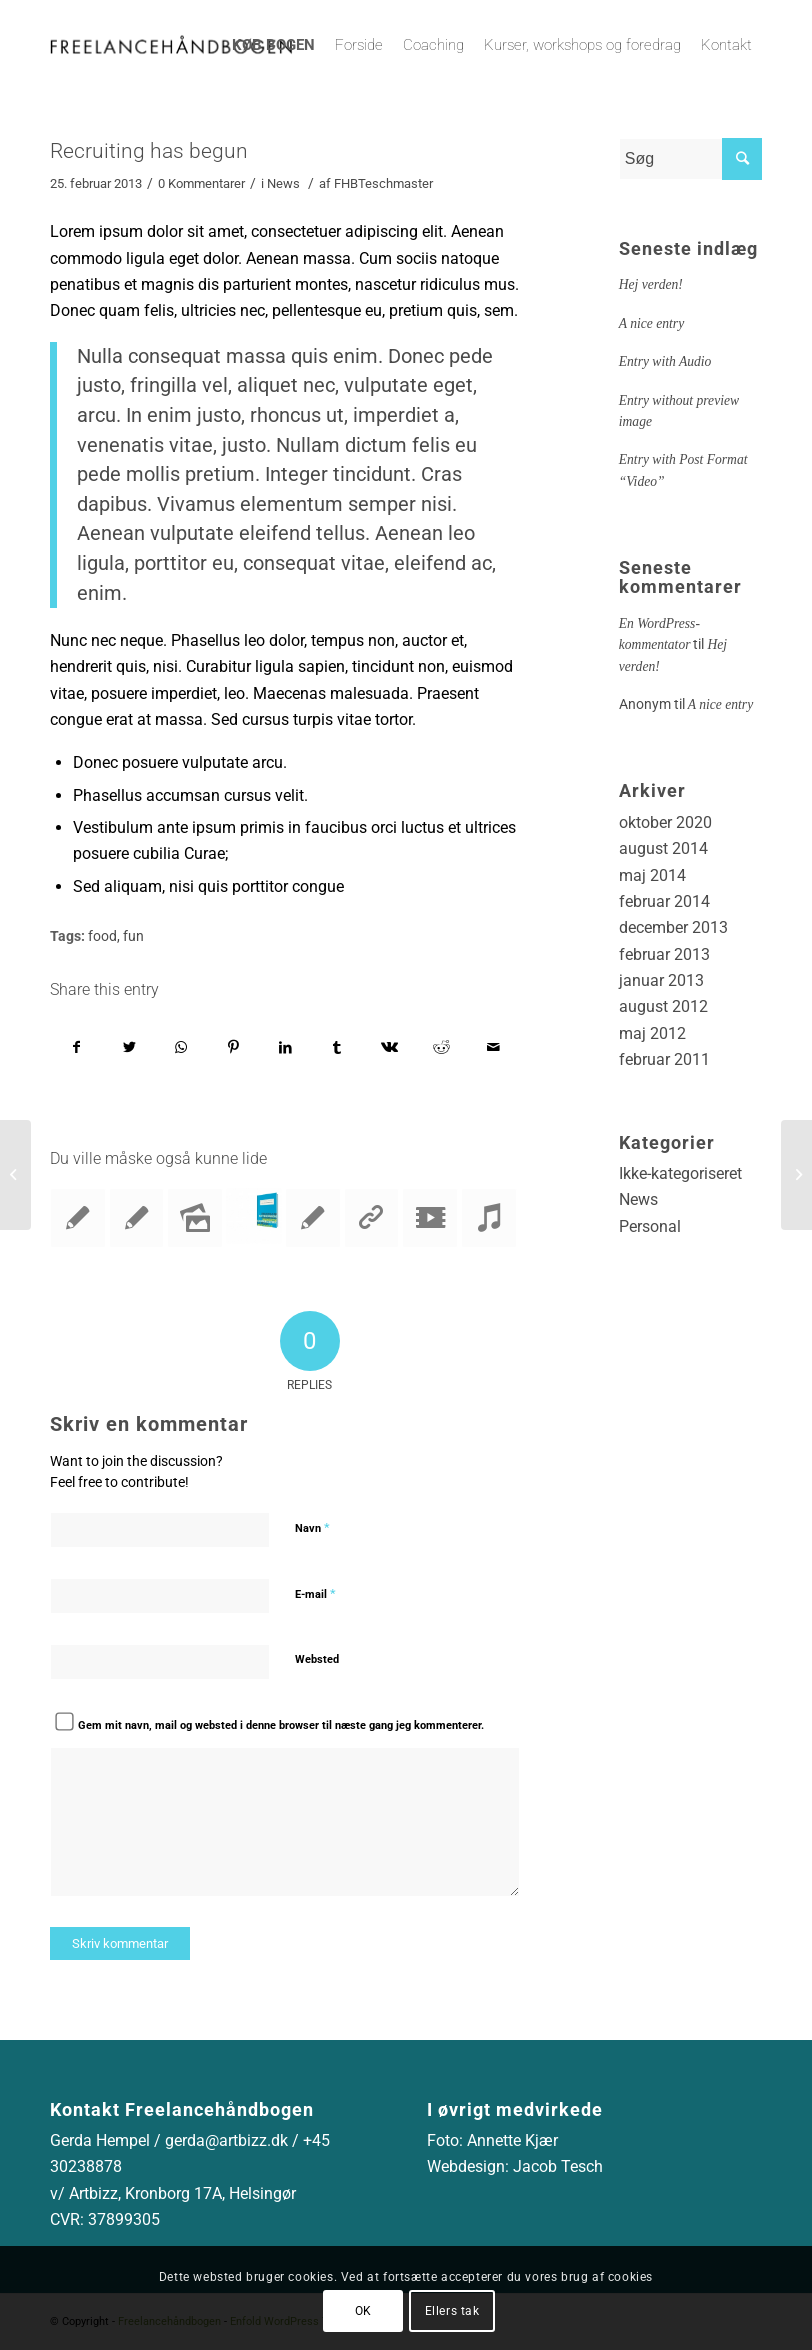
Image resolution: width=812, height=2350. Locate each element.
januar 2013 (661, 980)
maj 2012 (652, 1033)
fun (133, 936)
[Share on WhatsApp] (181, 1047)
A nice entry (651, 323)
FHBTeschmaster (383, 183)
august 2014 (663, 848)
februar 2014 (664, 901)
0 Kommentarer (201, 183)
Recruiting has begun (149, 151)
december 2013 (673, 927)
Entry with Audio (665, 361)
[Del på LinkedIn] (285, 1047)
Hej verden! (651, 284)
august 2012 (663, 1006)
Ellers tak (452, 2311)
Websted (317, 1659)
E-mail (315, 1593)
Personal (650, 1226)
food (102, 936)
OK (363, 2311)
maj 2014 (652, 875)
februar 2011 (664, 1059)
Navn (312, 1527)
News (283, 183)
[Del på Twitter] (129, 1047)
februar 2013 (664, 954)
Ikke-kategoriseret (680, 1173)
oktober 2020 (665, 822)
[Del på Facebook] (77, 1047)
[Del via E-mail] (493, 1047)
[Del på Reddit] (441, 1047)
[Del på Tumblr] (337, 1047)
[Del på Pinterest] (233, 1047)
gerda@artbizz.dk (226, 2140)
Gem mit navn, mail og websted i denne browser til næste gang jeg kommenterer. (281, 1725)
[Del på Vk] (389, 1047)
